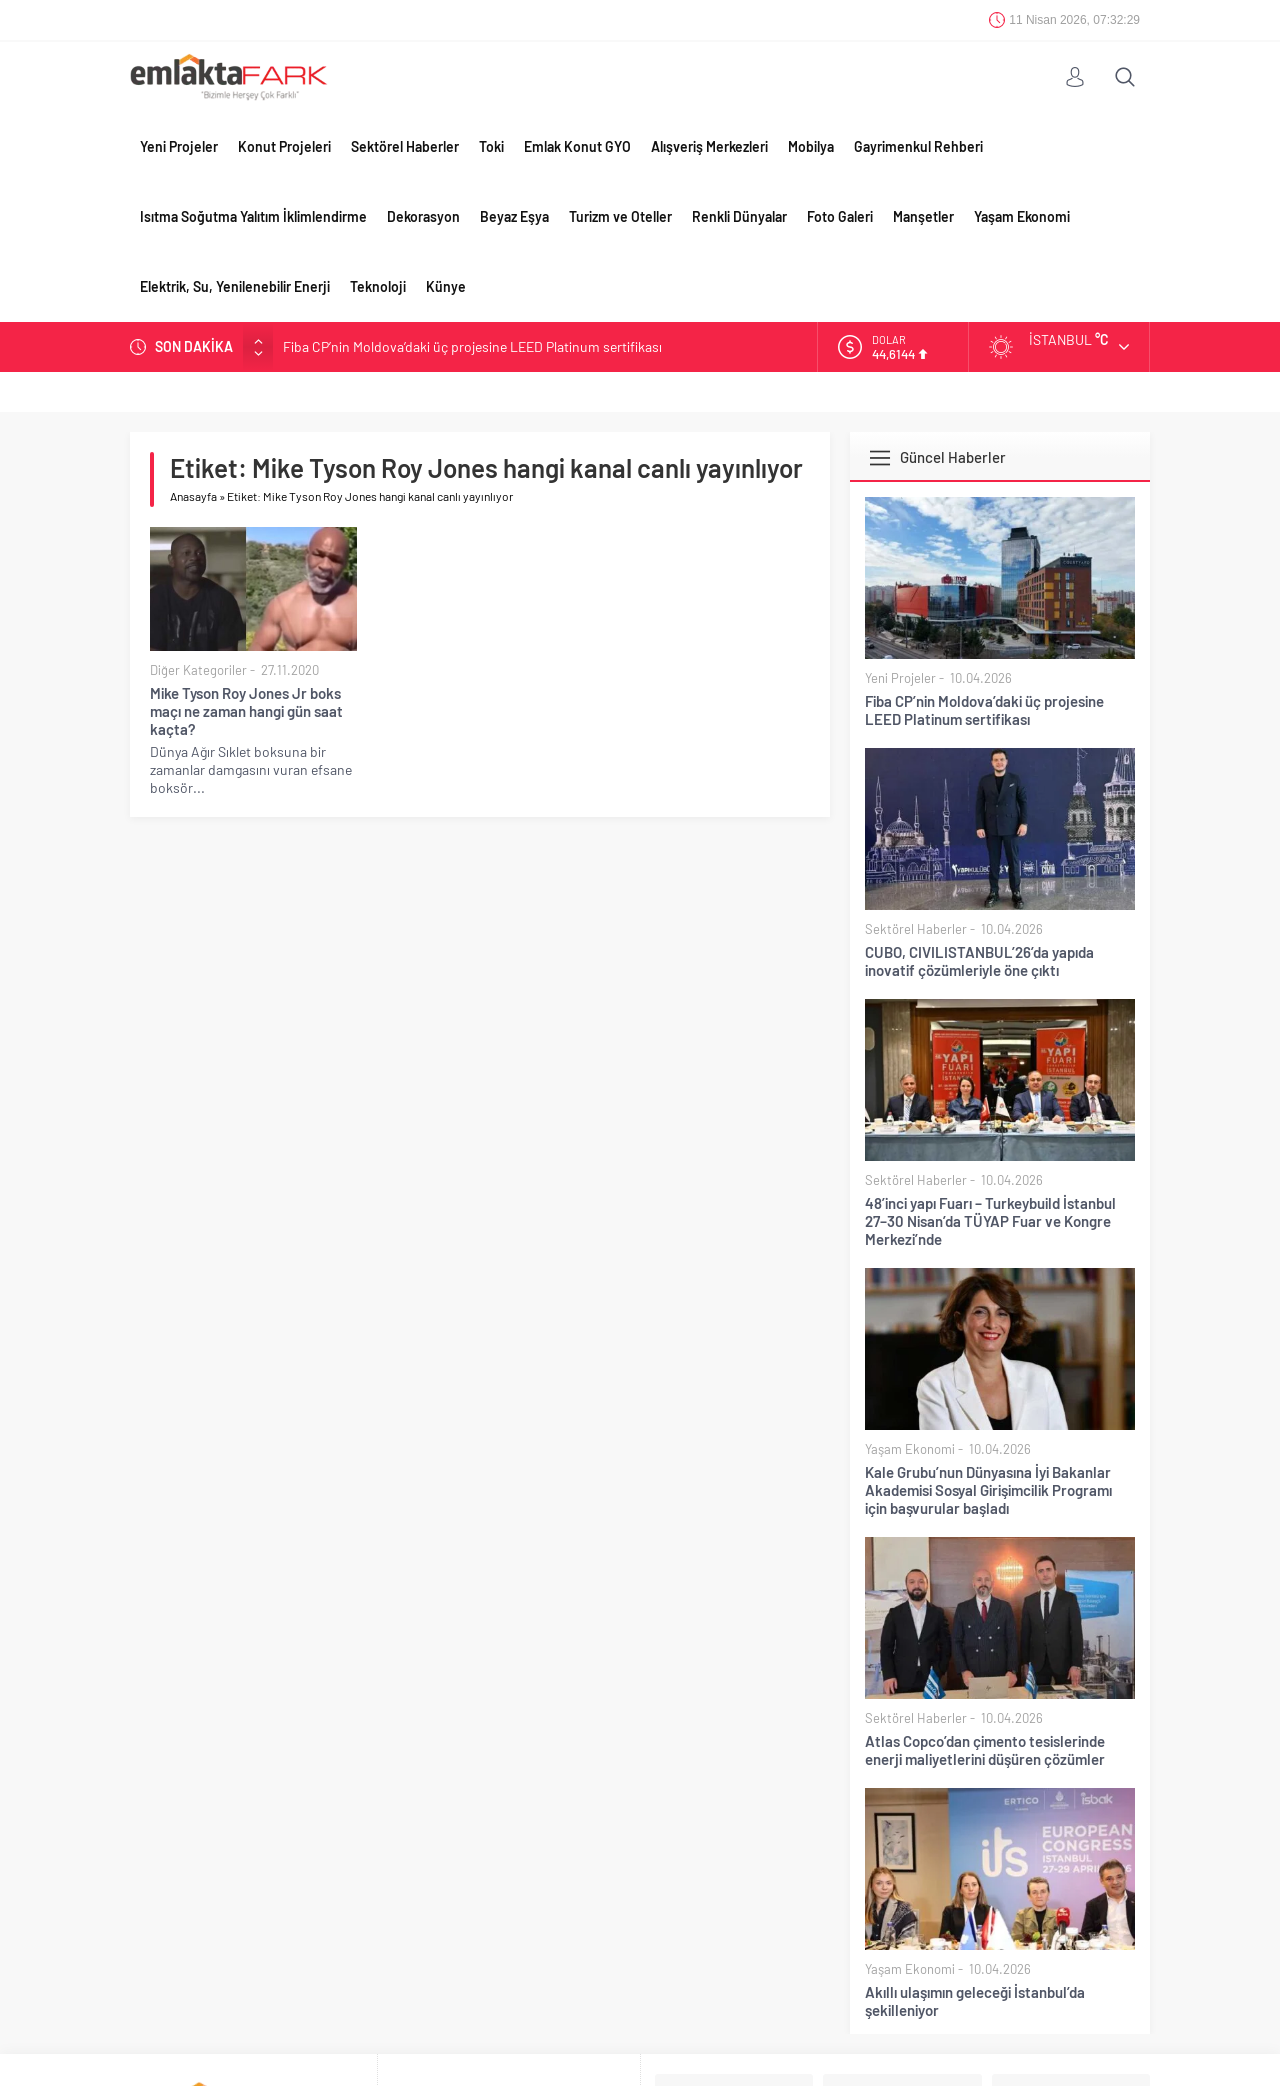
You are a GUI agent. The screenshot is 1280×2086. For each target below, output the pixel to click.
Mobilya (811, 146)
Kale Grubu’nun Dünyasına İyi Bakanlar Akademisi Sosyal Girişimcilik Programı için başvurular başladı (988, 1490)
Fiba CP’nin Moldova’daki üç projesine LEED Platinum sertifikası (472, 346)
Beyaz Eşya (514, 216)
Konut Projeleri (284, 146)
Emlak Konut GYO (577, 146)
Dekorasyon (423, 216)
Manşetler (923, 216)
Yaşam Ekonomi (1022, 216)
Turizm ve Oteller (620, 216)
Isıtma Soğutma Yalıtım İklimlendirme (253, 216)
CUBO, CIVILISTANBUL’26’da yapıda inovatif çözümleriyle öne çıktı (979, 961)
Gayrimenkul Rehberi (918, 146)
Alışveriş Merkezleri (709, 146)
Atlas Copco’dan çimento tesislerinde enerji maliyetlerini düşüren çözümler (985, 1750)
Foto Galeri (840, 216)
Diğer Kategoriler (198, 670)
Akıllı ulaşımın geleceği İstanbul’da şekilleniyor (975, 2001)
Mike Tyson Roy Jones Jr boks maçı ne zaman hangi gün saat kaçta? (246, 711)
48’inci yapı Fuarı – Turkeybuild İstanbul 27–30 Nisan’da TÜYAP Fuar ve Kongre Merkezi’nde (990, 1221)
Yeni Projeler (179, 146)
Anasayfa (193, 496)
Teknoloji (378, 286)
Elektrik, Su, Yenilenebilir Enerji (235, 286)
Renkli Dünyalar (739, 216)
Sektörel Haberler (405, 146)
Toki (491, 146)
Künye (446, 286)
